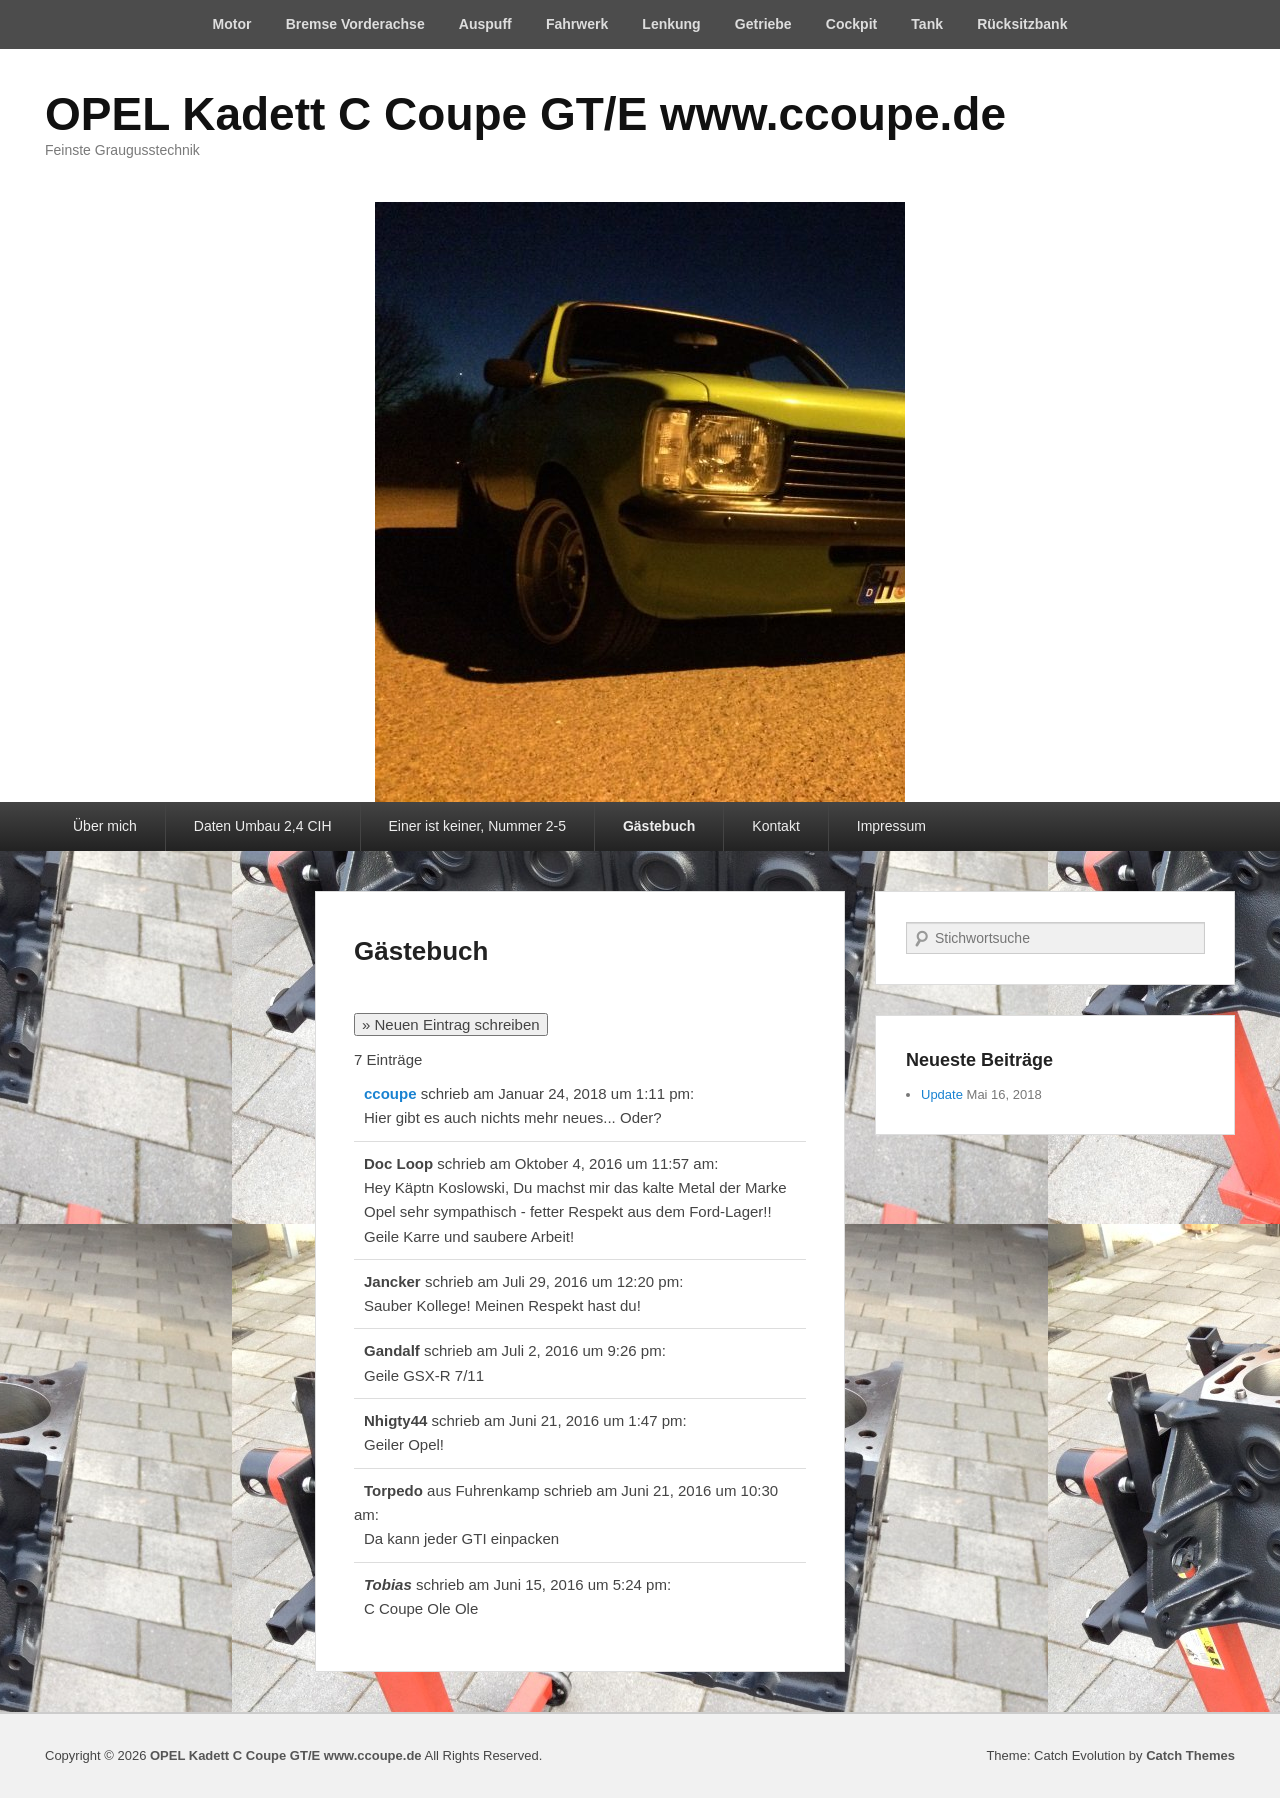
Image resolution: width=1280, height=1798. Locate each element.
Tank (927, 24)
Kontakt (775, 826)
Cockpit (851, 24)
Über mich (105, 826)
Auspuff (485, 24)
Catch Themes (1190, 1755)
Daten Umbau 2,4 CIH (263, 826)
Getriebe (763, 24)
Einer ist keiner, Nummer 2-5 (477, 826)
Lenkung (671, 24)
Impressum (891, 826)
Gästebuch (659, 826)
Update (942, 1094)
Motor (232, 24)
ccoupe (390, 1093)
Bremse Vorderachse (355, 24)
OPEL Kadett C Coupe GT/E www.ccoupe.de (525, 114)
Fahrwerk (577, 24)
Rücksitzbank (1022, 24)
